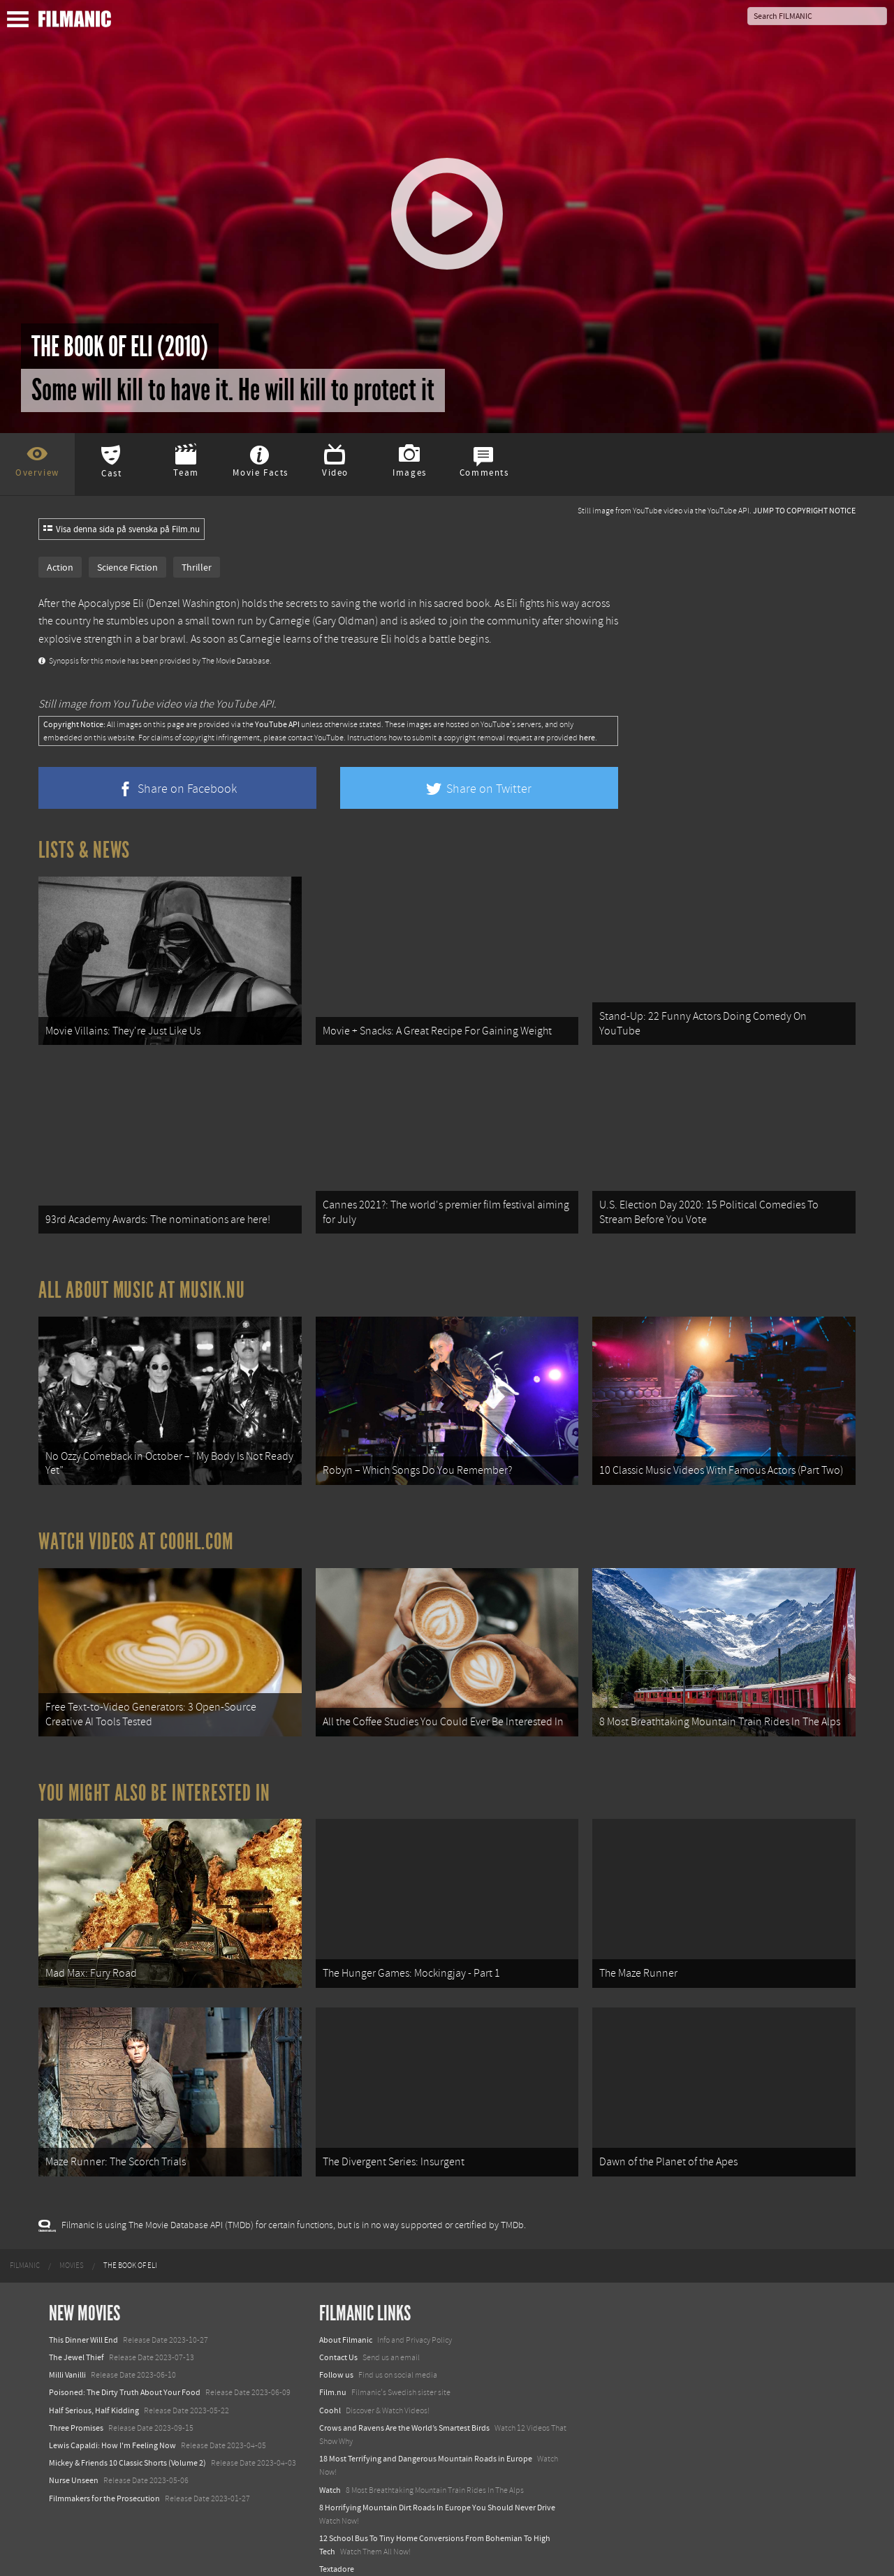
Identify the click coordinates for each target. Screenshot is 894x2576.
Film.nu (332, 2374)
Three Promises (76, 2409)
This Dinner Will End (83, 2321)
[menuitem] (25, 2247)
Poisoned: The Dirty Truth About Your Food (124, 2374)
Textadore (336, 2551)
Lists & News (84, 850)
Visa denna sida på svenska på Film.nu (121, 529)
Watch (330, 2471)
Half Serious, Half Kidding (94, 2391)
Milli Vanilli (67, 2357)
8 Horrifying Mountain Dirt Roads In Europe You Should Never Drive (437, 2489)
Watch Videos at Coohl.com (135, 1531)
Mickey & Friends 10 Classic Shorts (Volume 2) (127, 2445)
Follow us (336, 2357)
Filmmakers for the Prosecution (104, 2479)
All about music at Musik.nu (141, 1284)
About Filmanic (345, 2321)
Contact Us (338, 2338)
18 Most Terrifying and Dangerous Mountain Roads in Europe (425, 2440)
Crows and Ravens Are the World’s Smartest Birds (404, 2409)
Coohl (330, 2391)
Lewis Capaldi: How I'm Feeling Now (112, 2426)
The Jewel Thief (76, 2338)
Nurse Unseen (73, 2462)
